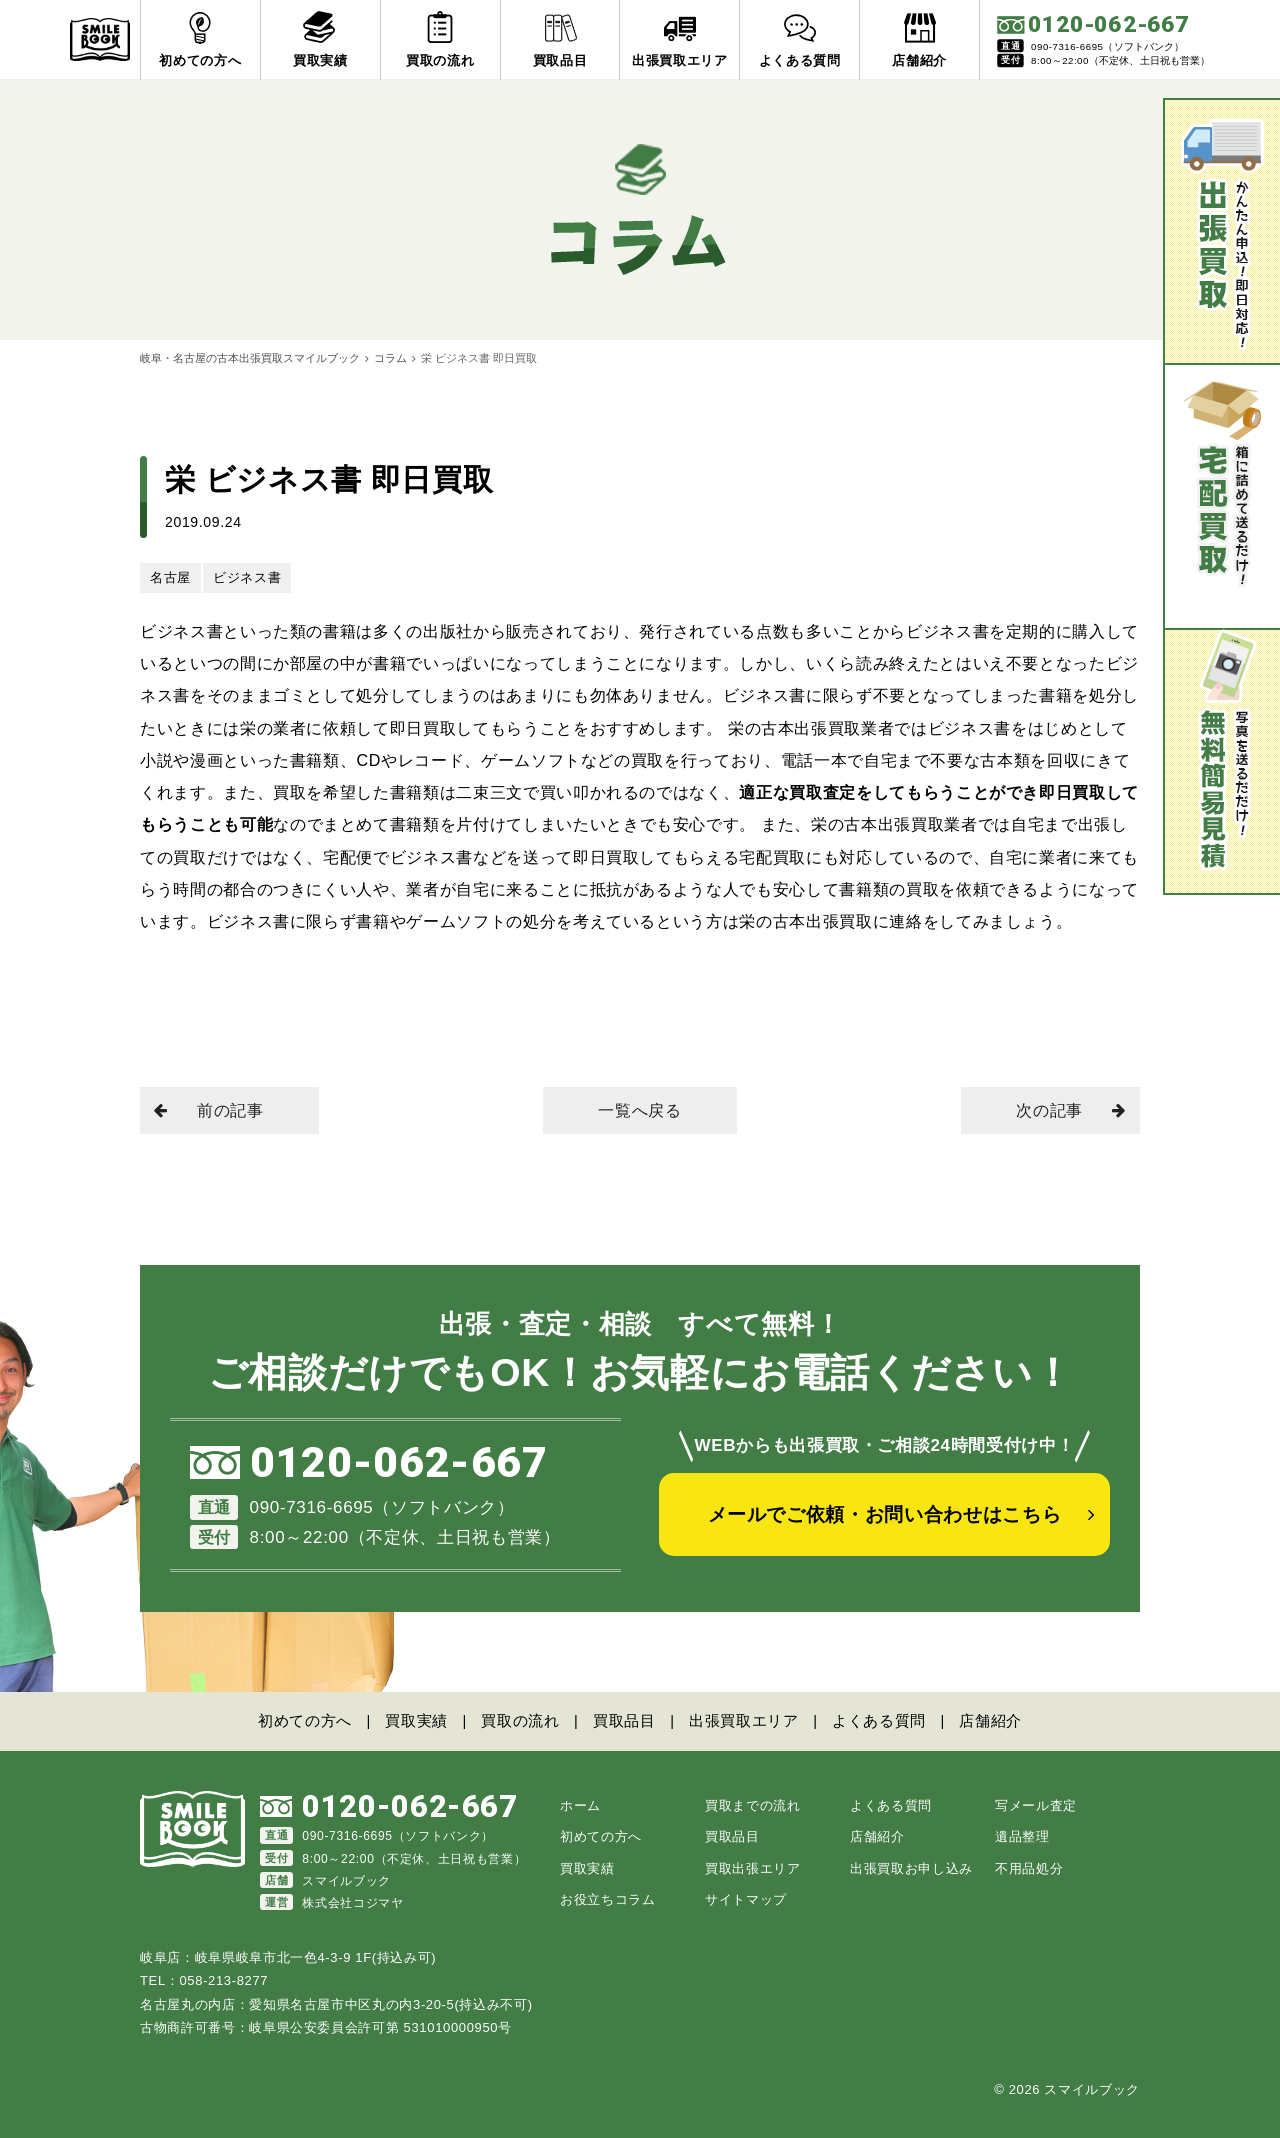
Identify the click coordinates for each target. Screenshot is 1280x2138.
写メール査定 (1036, 1804)
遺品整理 (1022, 1836)
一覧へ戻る (639, 1110)
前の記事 (210, 1110)
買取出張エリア (753, 1867)
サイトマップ (746, 1899)
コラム (390, 358)
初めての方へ (301, 1720)
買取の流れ (519, 1720)
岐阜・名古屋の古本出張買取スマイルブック (250, 358)
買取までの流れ (753, 1804)
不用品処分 (1029, 1867)
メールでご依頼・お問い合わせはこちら (885, 1519)
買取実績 (414, 1720)
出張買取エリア (745, 1720)
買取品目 (624, 1720)
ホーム (580, 1804)
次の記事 (1069, 1110)
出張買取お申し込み (911, 1867)
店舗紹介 (994, 1720)
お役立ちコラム (608, 1899)
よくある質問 (882, 1720)
